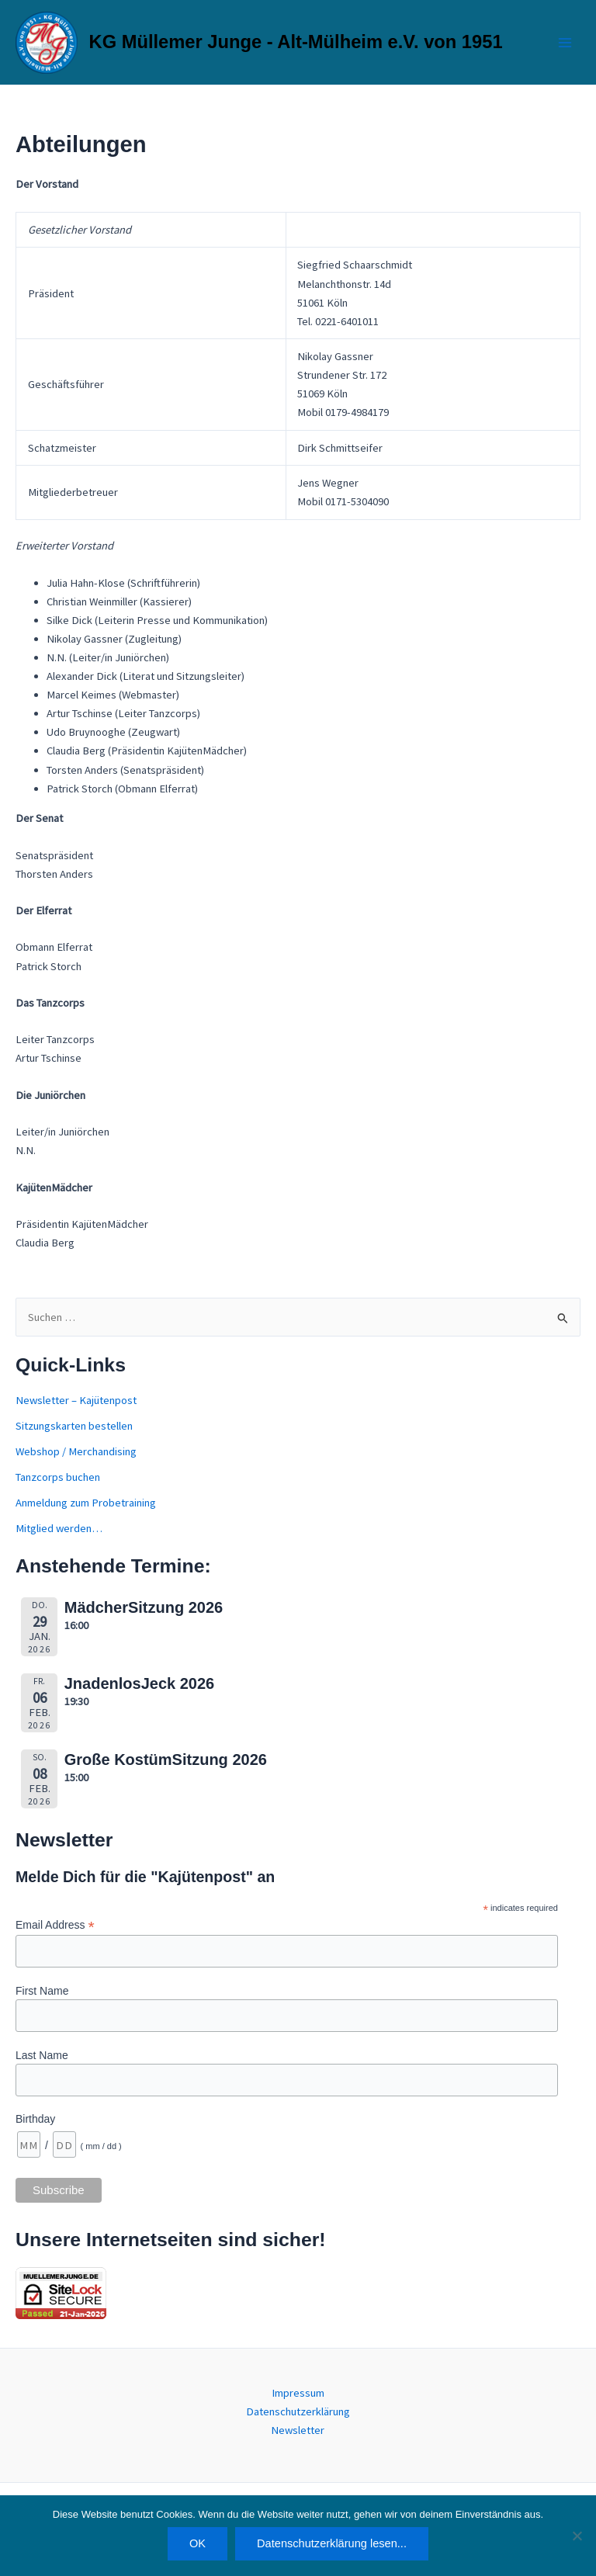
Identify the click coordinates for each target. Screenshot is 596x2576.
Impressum (298, 2393)
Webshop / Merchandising (76, 1451)
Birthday (35, 2119)
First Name (42, 1991)
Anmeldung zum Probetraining (86, 1503)
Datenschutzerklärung (298, 2411)
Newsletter (297, 2430)
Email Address (55, 1925)
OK (197, 2543)
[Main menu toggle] (564, 41)
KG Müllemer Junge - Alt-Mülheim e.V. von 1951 (296, 42)
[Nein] (576, 2535)
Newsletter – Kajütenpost (76, 1400)
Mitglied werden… (59, 1528)
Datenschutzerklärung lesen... (332, 2543)
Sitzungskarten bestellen (74, 1426)
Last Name (42, 2055)
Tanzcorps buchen (58, 1477)
